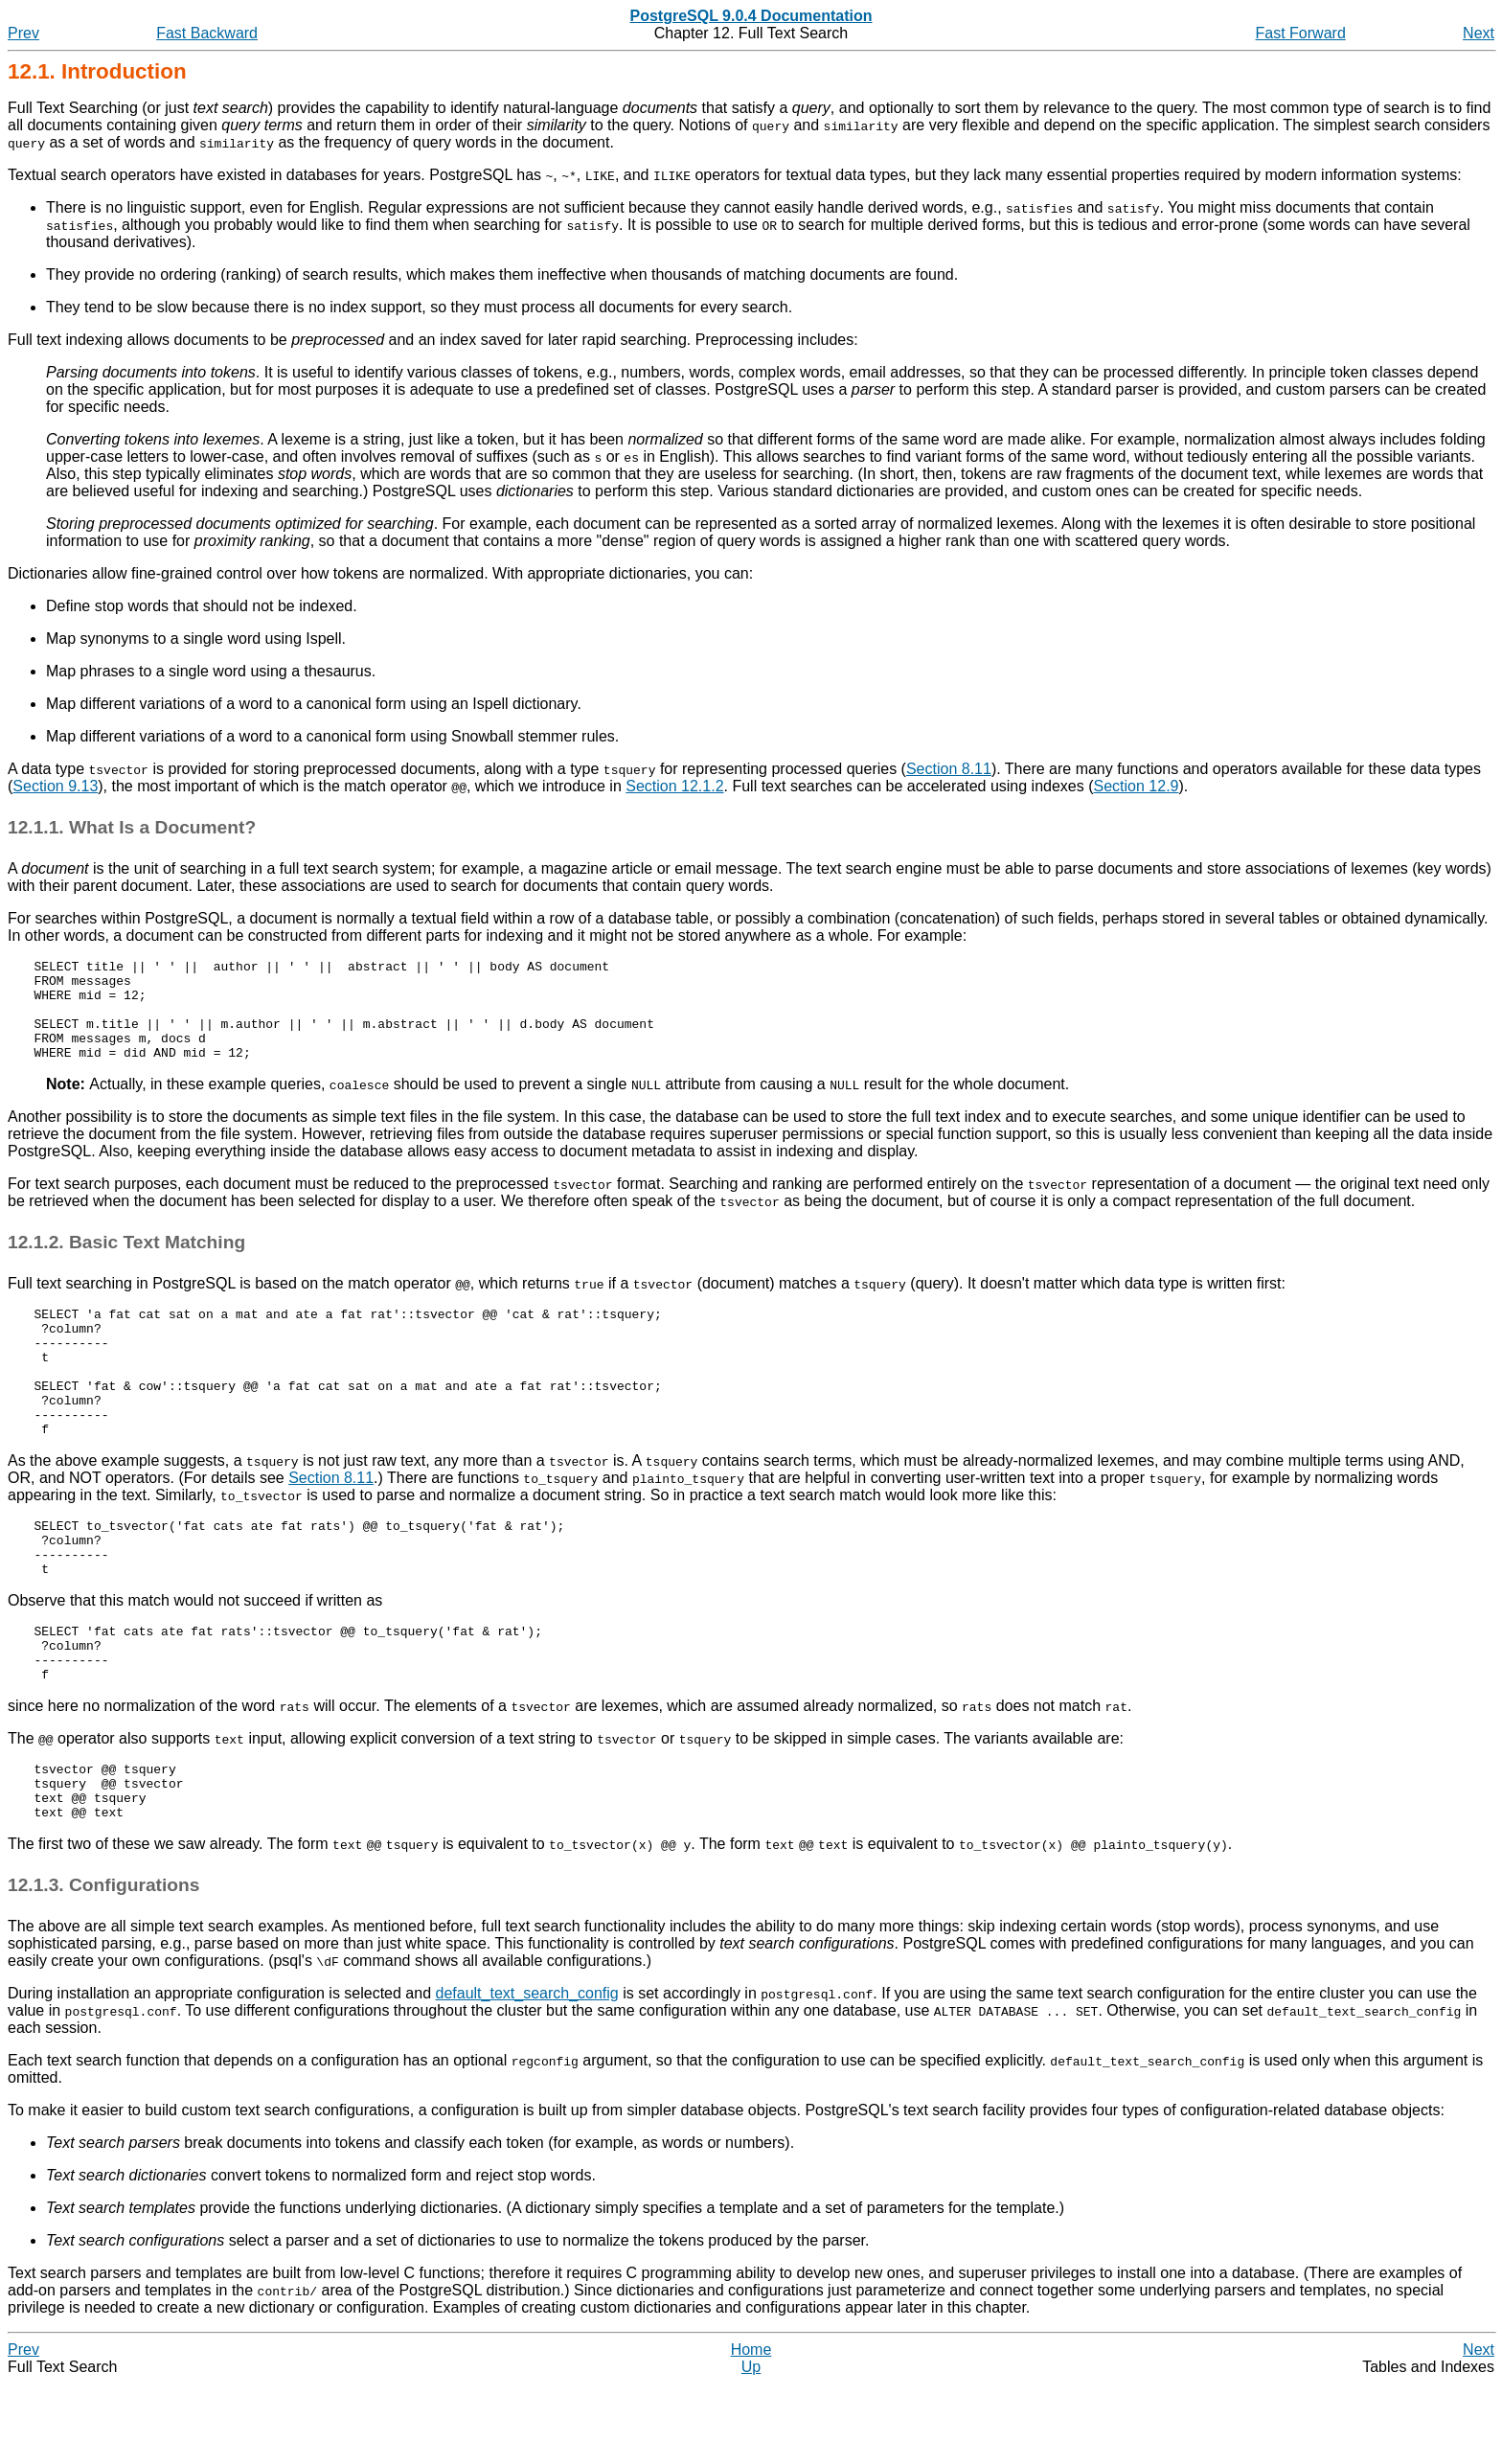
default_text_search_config (527, 2073)
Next (1478, 33)
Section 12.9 (1136, 786)
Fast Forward (1301, 33)
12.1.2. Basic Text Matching (126, 1262)
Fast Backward (207, 33)
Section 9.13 (55, 786)
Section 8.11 (948, 769)
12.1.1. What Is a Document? (132, 827)
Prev (23, 33)
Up (751, 2447)
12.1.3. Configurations (103, 1965)
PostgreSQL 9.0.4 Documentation (750, 16)
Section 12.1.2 (674, 786)
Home (751, 2430)
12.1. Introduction (97, 71)
